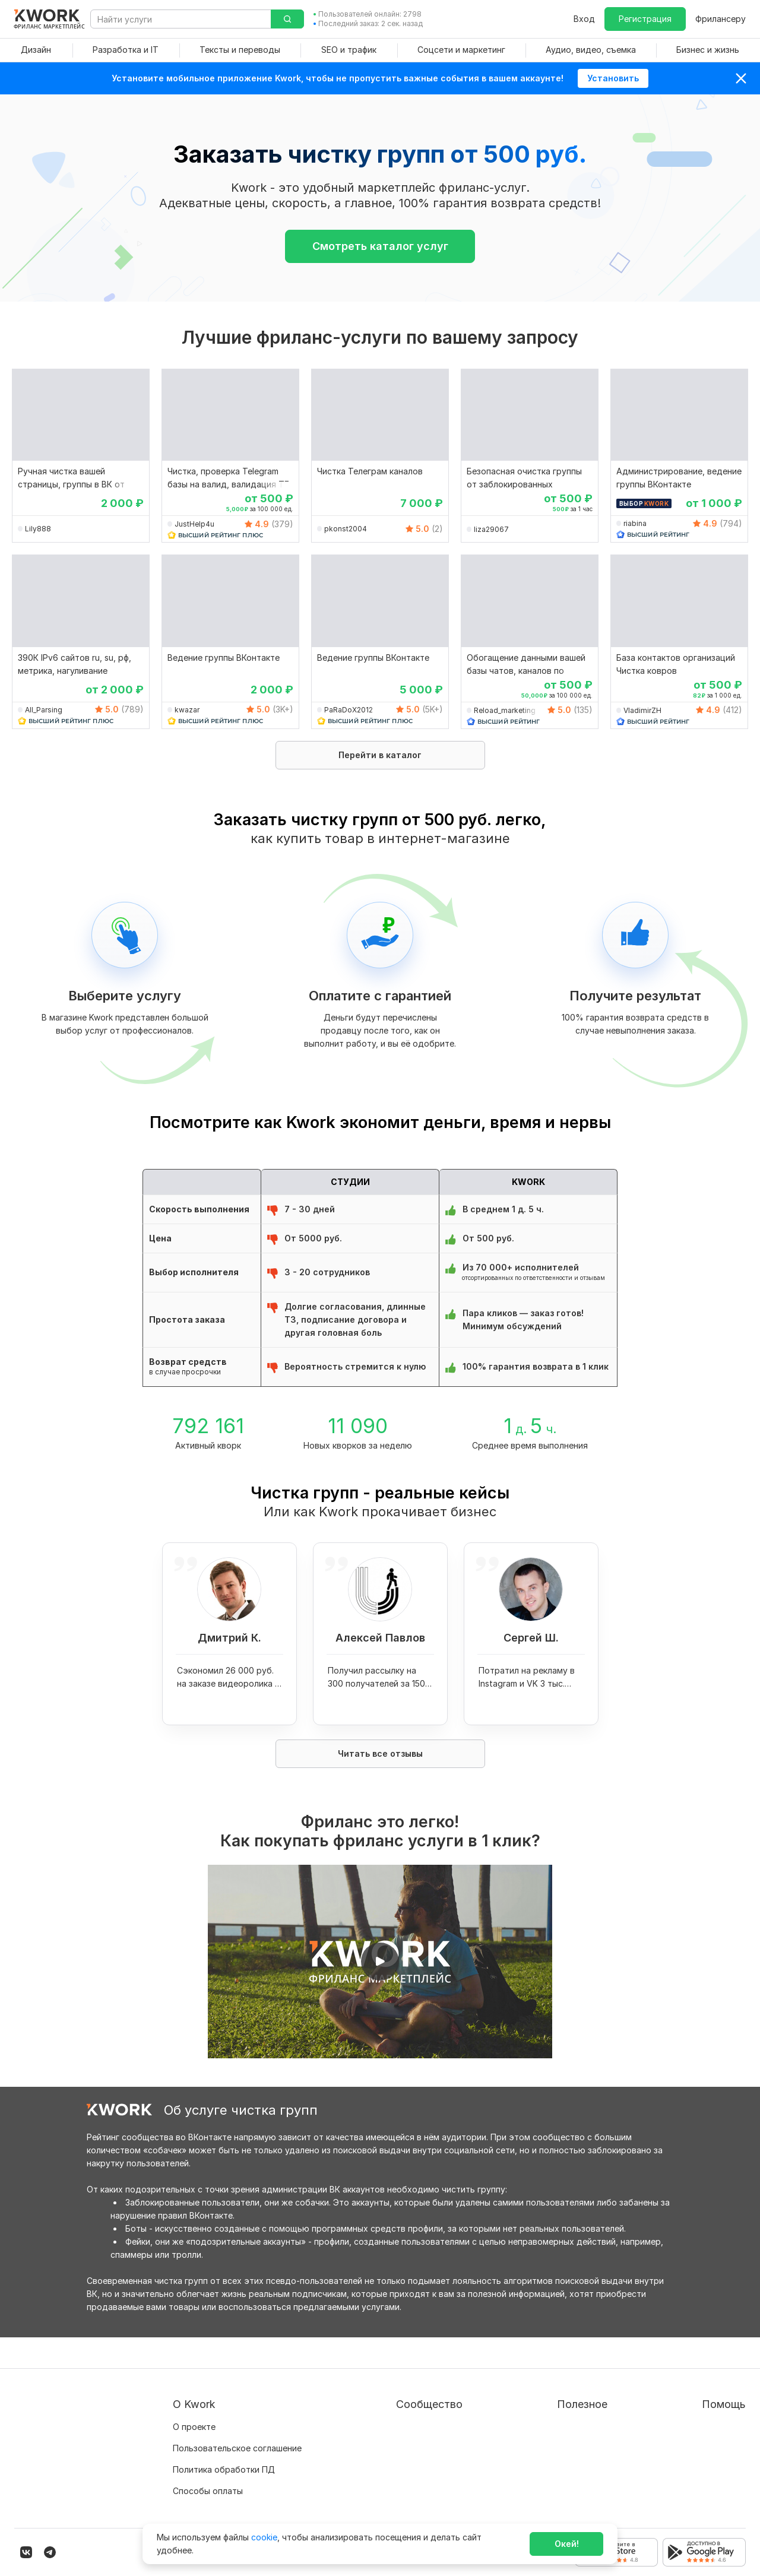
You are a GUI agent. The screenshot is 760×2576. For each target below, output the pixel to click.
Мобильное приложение (551, 2503)
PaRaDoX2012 (348, 709)
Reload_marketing (505, 710)
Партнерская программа (401, 2417)
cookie (264, 2537)
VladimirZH (642, 710)
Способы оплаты (208, 2460)
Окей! (567, 2544)
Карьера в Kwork (207, 2481)
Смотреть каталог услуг (380, 246)
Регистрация (645, 19)
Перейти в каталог (380, 755)
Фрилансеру (720, 19)
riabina (635, 523)
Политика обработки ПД (224, 2439)
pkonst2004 (345, 528)
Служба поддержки (705, 2417)
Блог (359, 2396)
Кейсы (362, 2439)
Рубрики (519, 2481)
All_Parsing (43, 709)
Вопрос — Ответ (698, 2396)
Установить (613, 78)
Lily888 (38, 528)
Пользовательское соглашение (237, 2417)
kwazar (187, 709)
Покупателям (529, 2396)
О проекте (194, 2396)
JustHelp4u (194, 523)
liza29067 (491, 529)
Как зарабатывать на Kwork (558, 2460)
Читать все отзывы (380, 1753)
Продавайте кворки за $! (553, 2439)
